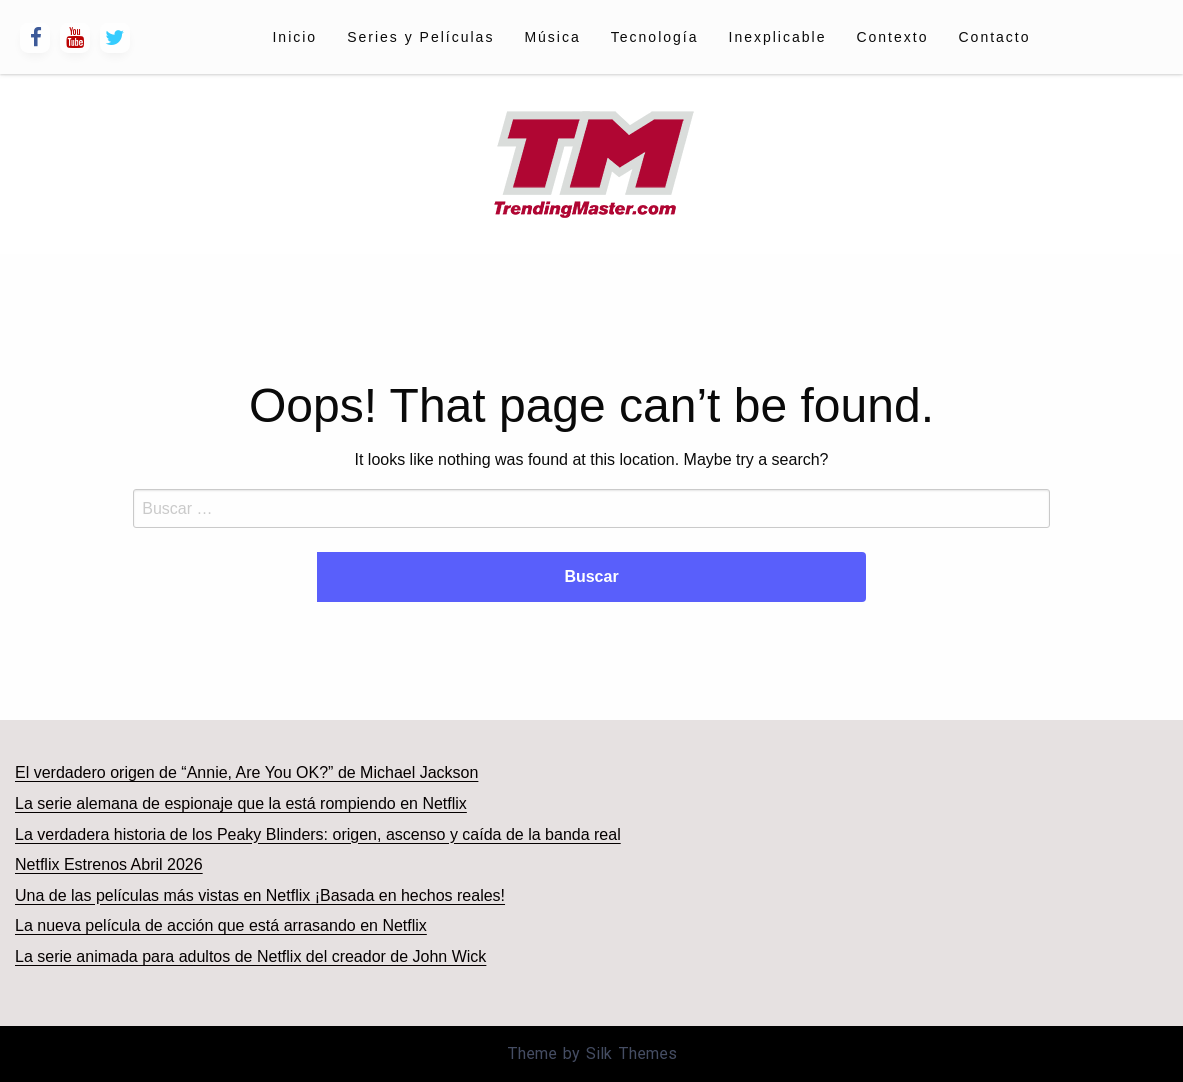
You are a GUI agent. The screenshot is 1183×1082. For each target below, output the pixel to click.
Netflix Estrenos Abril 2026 (109, 864)
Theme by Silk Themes (592, 1053)
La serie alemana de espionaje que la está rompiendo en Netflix (241, 803)
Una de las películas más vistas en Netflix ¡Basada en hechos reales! (260, 895)
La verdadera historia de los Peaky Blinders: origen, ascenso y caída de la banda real (318, 834)
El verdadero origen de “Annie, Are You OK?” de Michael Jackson (246, 772)
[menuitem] (294, 37)
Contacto (994, 37)
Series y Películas (420, 37)
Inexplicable (778, 37)
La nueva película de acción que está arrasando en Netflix (221, 925)
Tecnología (655, 37)
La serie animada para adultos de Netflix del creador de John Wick (250, 956)
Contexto (892, 37)
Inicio (294, 37)
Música (552, 37)
